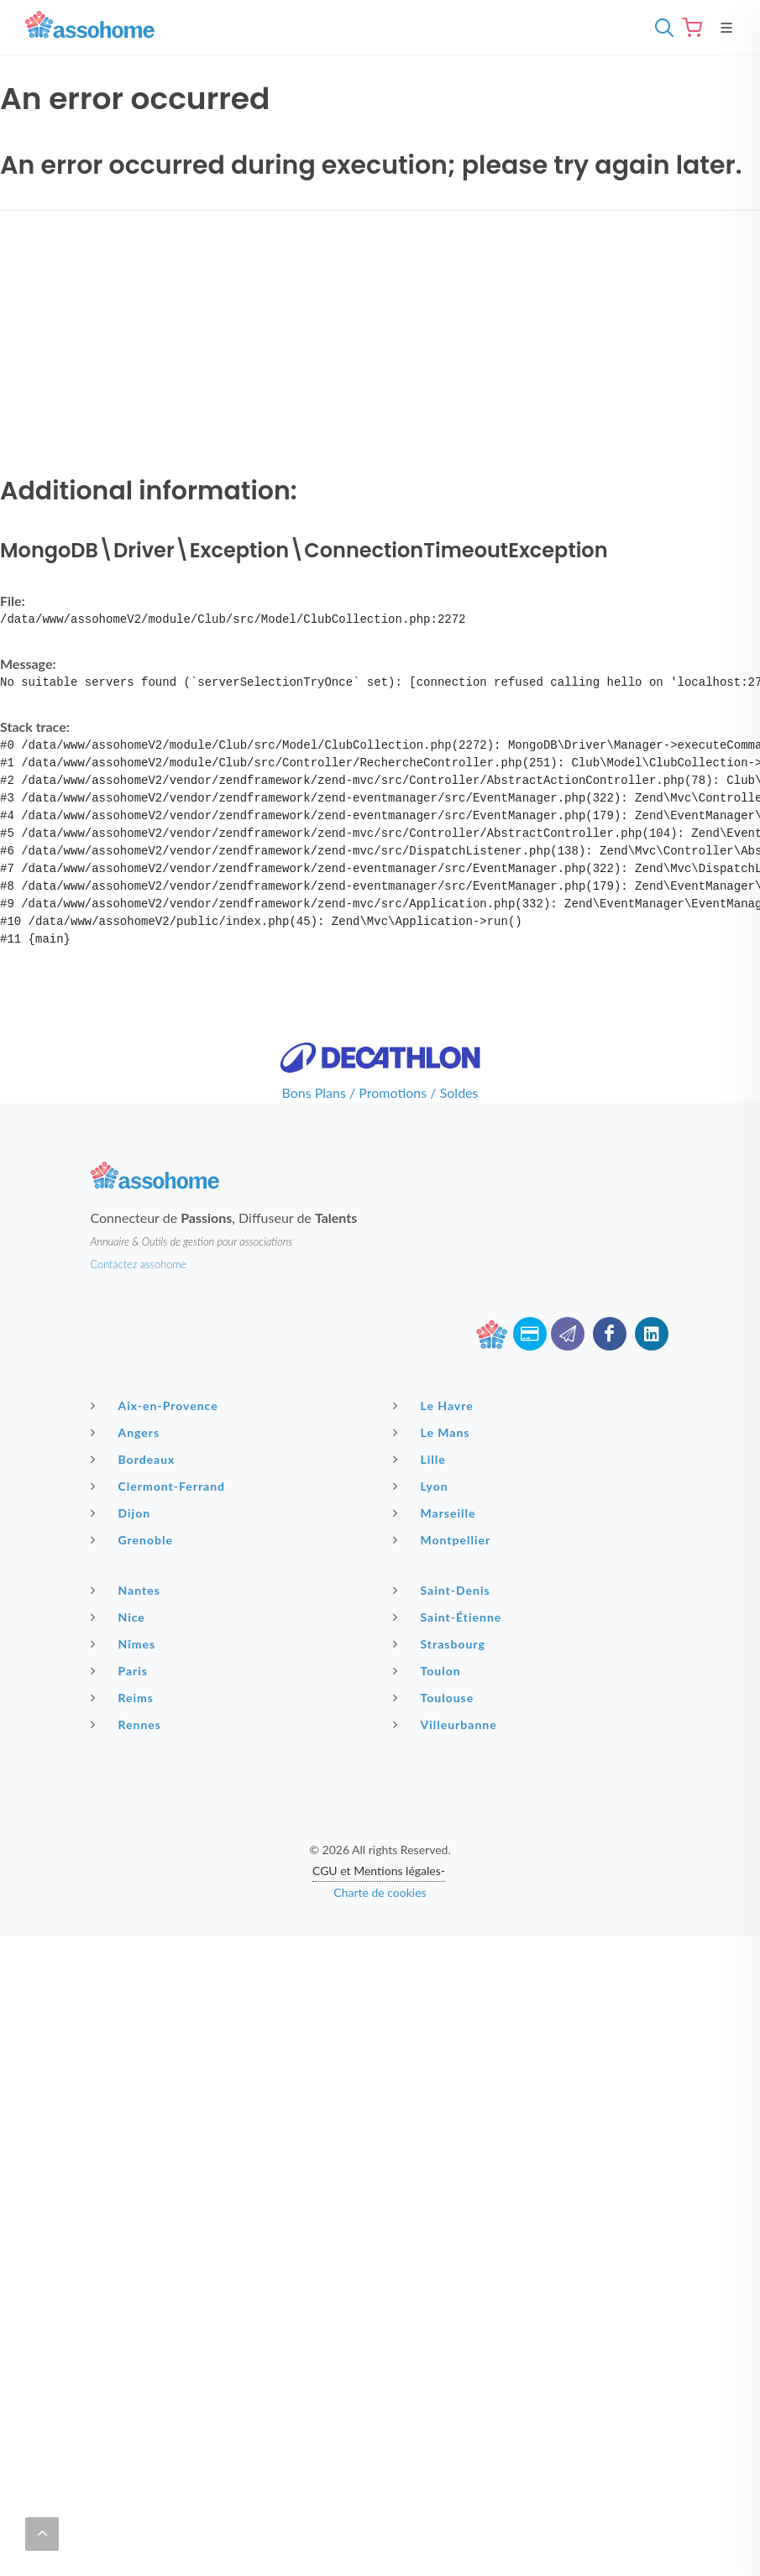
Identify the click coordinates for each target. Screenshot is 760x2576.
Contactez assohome (139, 1264)
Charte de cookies (379, 1892)
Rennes (128, 1724)
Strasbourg (441, 1643)
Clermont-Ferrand (160, 1485)
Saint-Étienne (449, 1616)
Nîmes (125, 1643)
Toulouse (435, 1697)
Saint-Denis (443, 1590)
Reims (124, 1697)
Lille (421, 1459)
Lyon (422, 1485)
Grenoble (134, 1539)
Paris (122, 1670)
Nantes (127, 1590)
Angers (127, 1432)
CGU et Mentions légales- (378, 1870)
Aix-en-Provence (156, 1405)
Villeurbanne (447, 1724)
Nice (120, 1616)
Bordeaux (135, 1459)
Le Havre (435, 1405)
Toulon (429, 1670)
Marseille (436, 1512)
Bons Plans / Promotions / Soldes (380, 1092)
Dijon (123, 1512)
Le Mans (433, 1432)
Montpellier (444, 1539)
